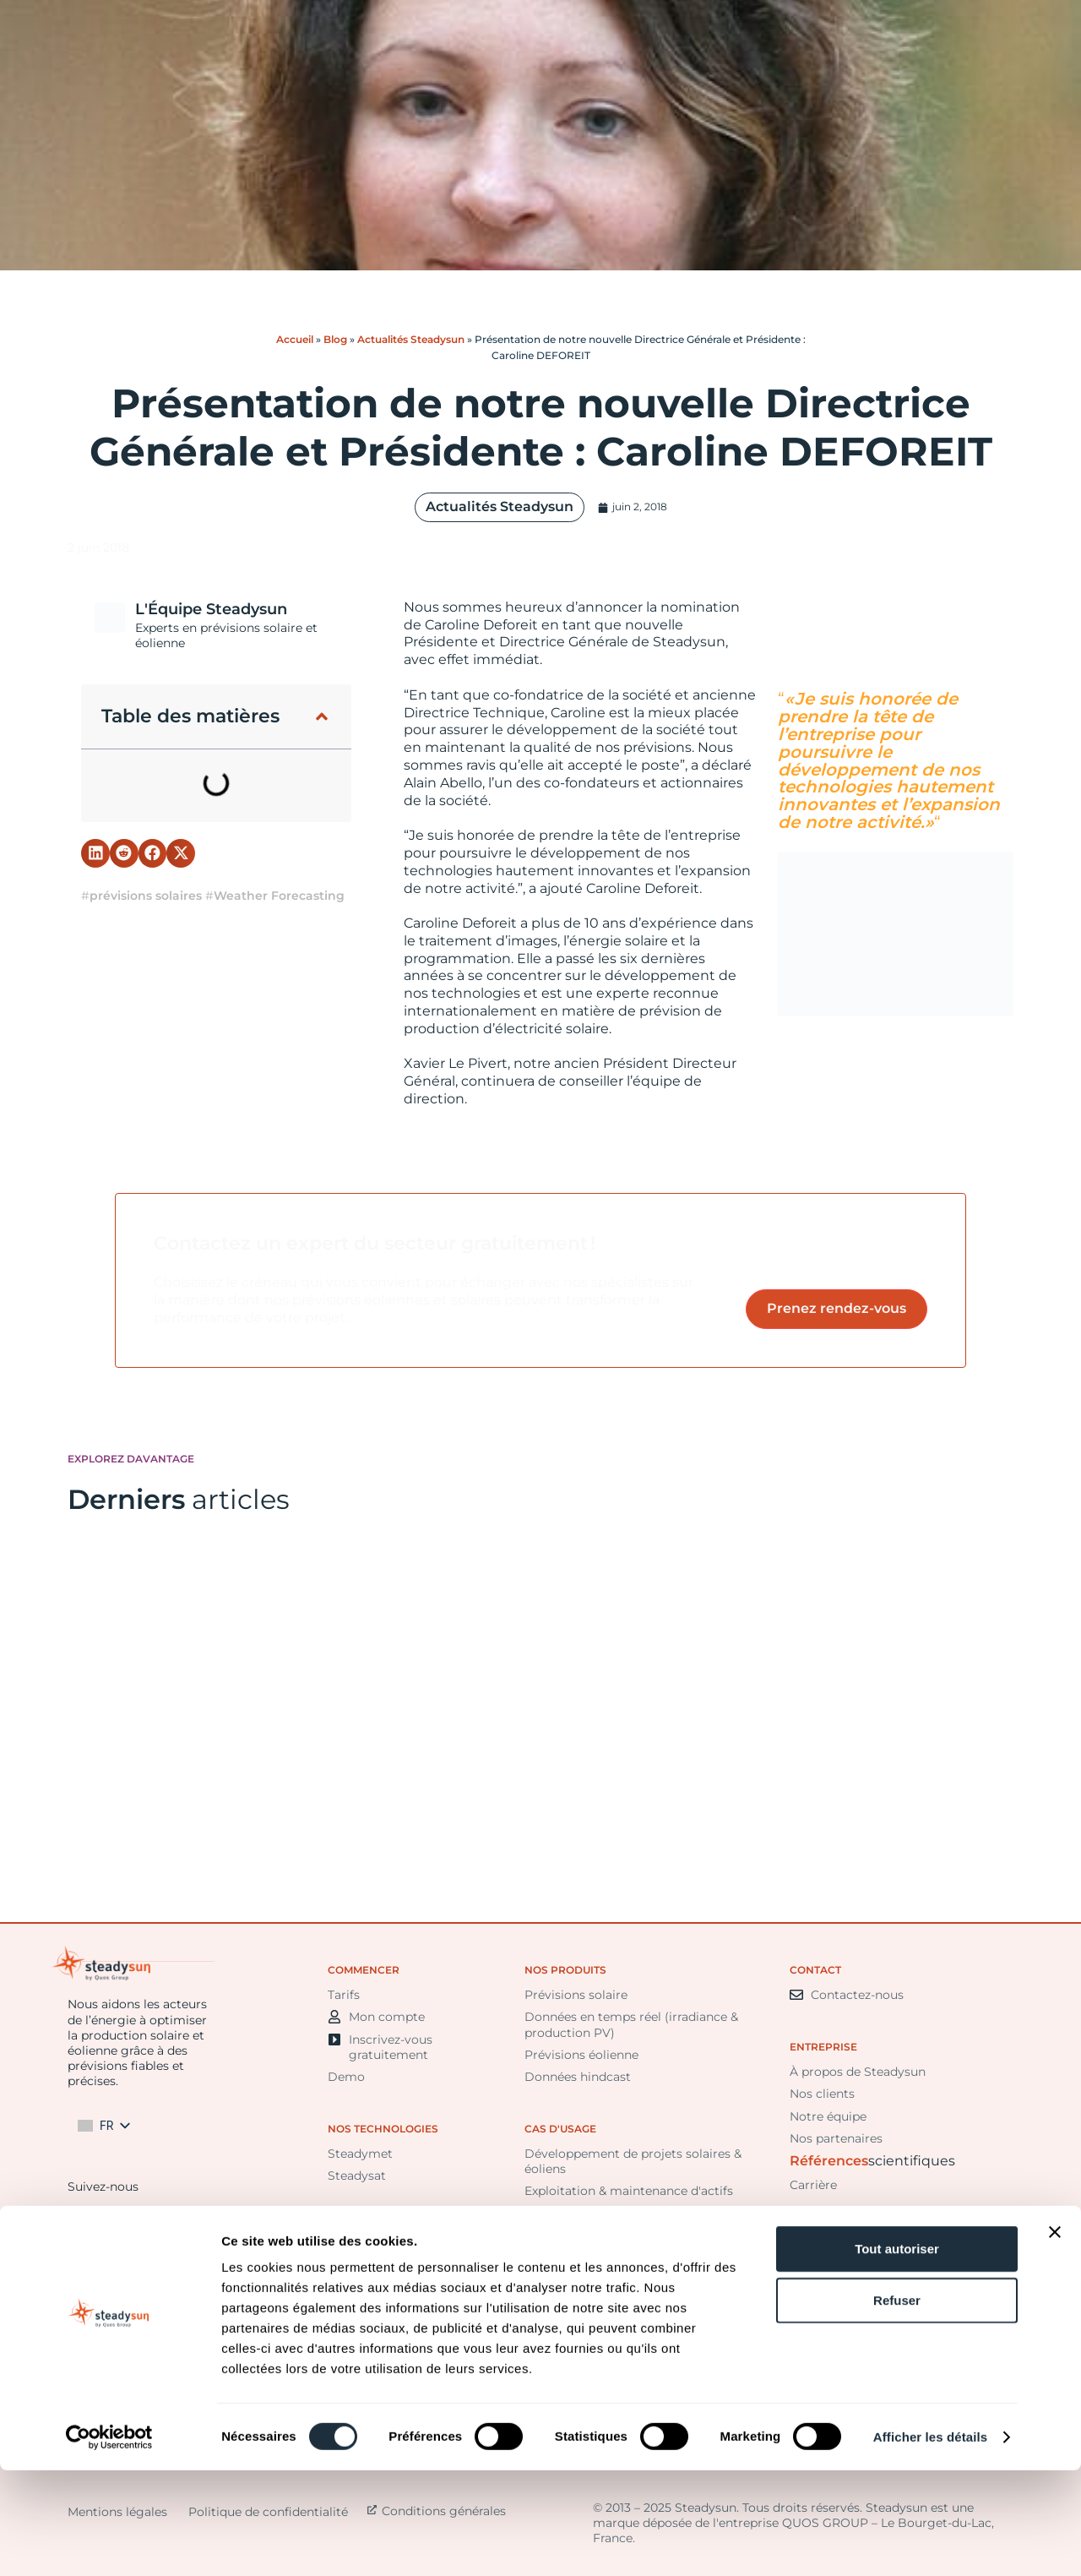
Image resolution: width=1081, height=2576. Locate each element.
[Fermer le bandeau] (1055, 2338)
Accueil (294, 339)
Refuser (897, 2406)
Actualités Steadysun (410, 339)
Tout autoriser (897, 2354)
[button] (321, 716)
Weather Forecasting (279, 895)
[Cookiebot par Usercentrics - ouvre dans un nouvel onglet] (109, 2543)
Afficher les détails (930, 2542)
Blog (335, 339)
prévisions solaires (146, 895)
